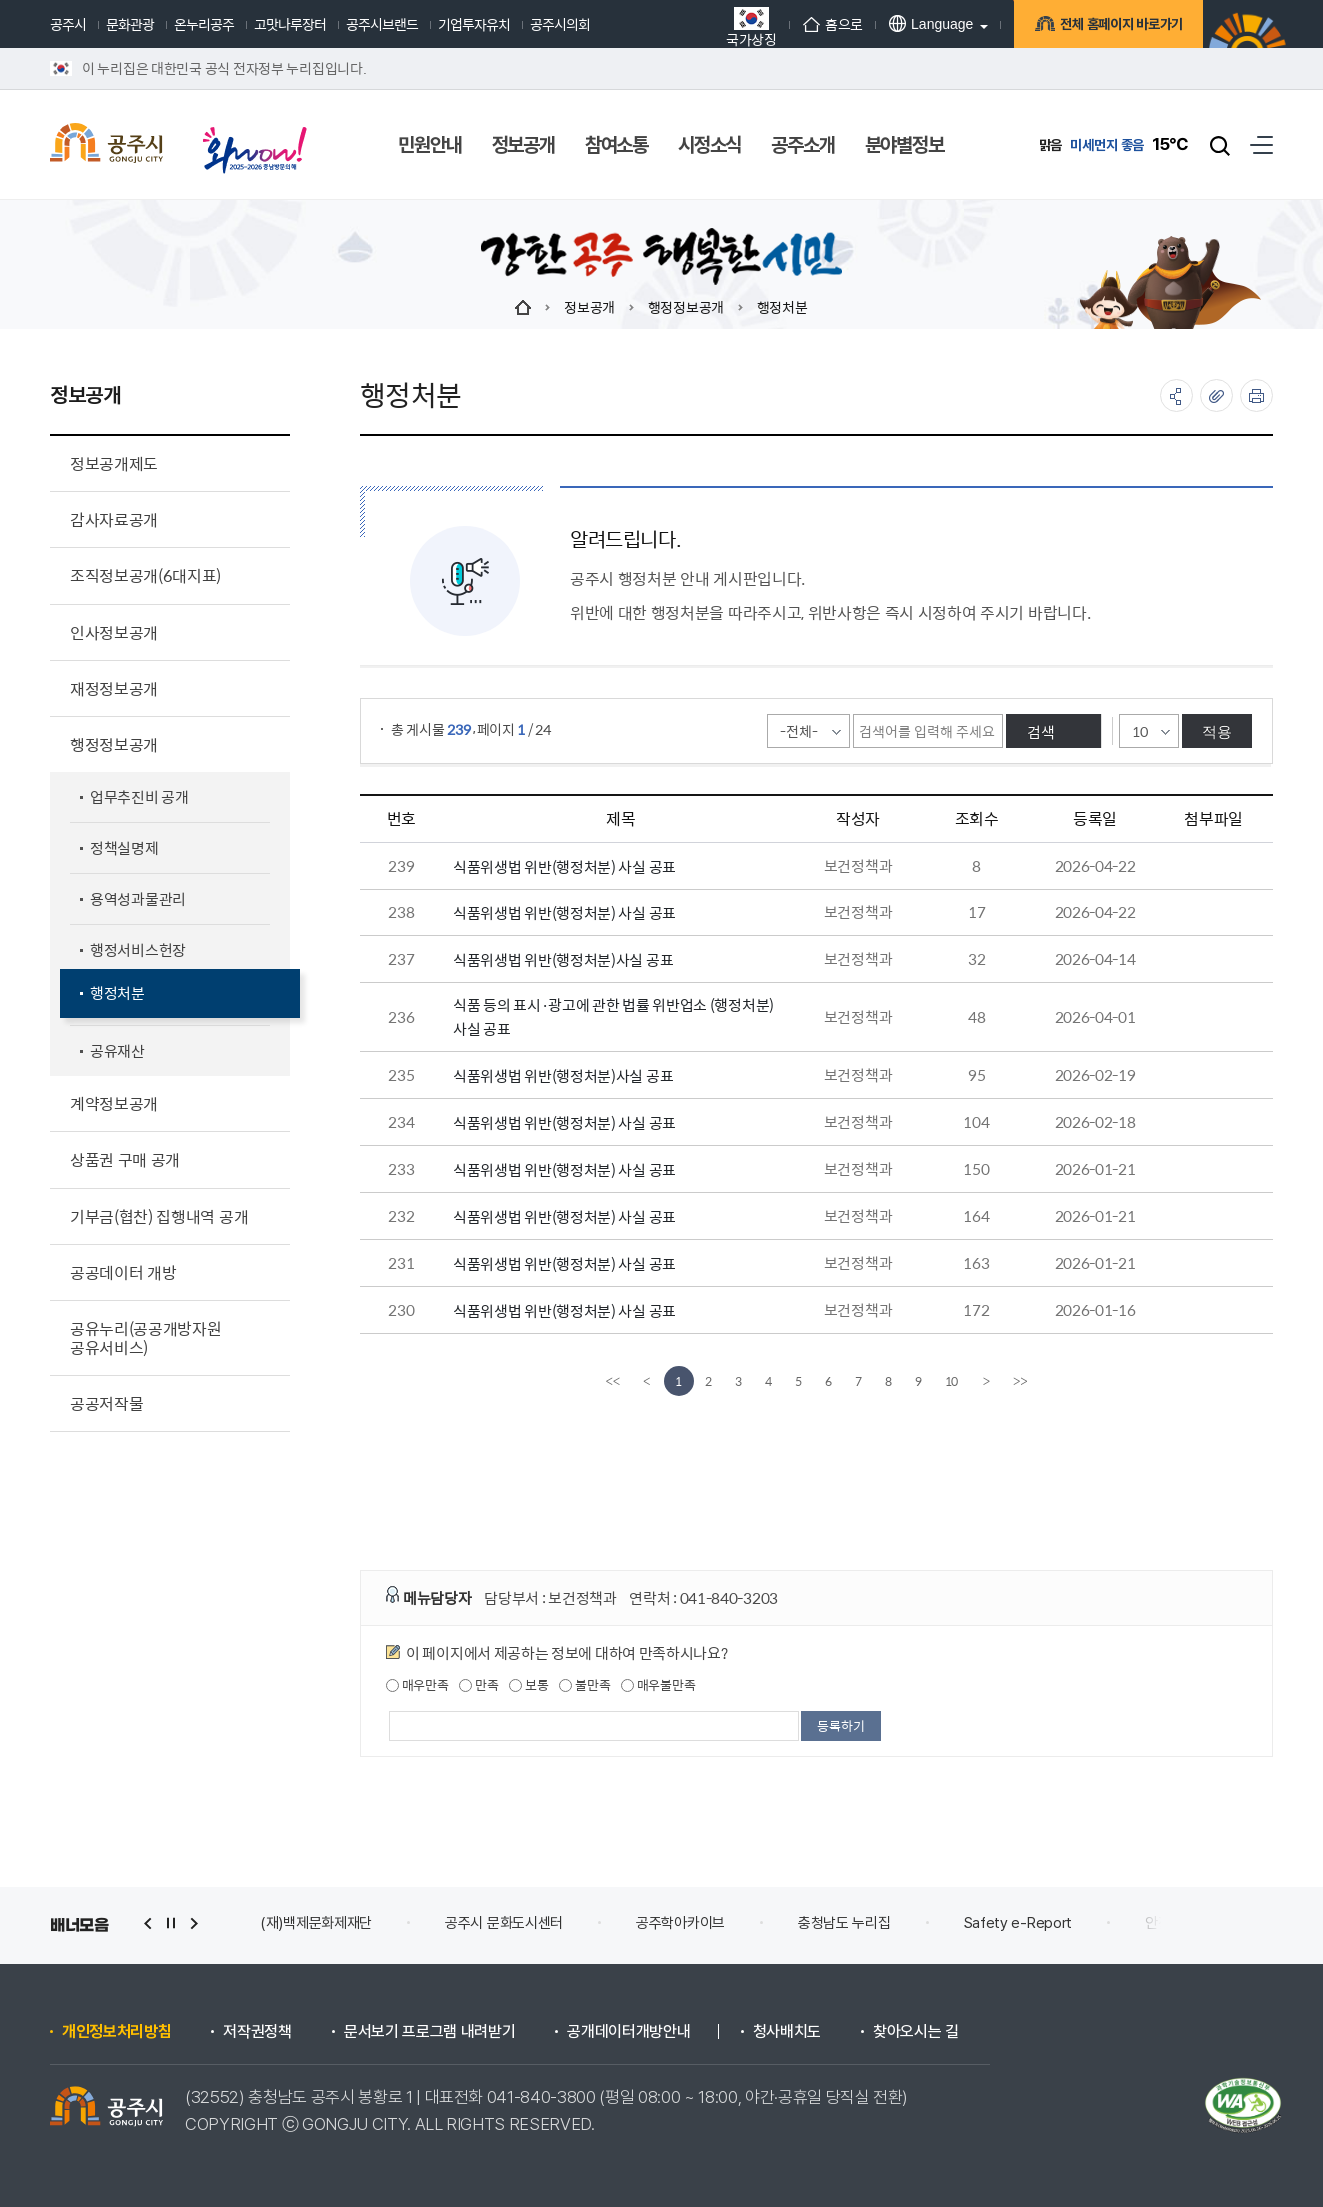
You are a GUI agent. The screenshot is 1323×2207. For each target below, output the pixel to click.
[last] (1020, 1381)
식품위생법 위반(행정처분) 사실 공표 (564, 866)
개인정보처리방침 (116, 2032)
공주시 (68, 24)
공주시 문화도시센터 (504, 1923)
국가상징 (751, 26)
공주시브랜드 (382, 24)
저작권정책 (257, 2032)
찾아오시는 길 (916, 2032)
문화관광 (130, 24)
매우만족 (417, 1685)
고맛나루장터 (290, 24)
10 (952, 1381)
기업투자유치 (474, 24)
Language (931, 23)
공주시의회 (560, 24)
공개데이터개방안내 (628, 2032)
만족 (478, 1685)
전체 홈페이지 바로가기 (1118, 27)
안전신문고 (1177, 1923)
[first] (613, 1381)
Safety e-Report (1018, 1923)
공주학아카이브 (680, 1923)
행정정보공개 (686, 307)
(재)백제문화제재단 (316, 1923)
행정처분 (782, 307)
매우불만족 (658, 1685)
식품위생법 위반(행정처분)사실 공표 (563, 959)
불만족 (584, 1685)
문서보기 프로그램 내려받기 (430, 2032)
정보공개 (589, 307)
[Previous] (647, 1381)
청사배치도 (787, 2032)
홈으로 (833, 24)
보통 (528, 1685)
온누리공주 (204, 24)
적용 (1217, 731)
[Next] (986, 1381)
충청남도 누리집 (844, 1923)
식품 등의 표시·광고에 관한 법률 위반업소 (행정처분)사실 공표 (613, 1016)
